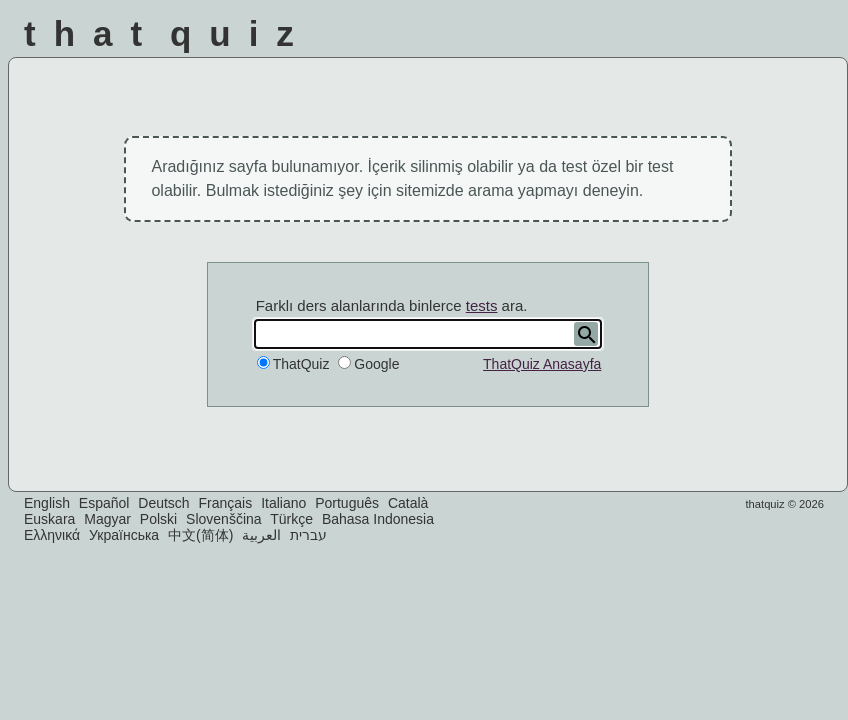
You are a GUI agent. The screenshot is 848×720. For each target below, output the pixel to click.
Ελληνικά (52, 535)
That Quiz (168, 33)
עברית (308, 535)
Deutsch (163, 503)
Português (347, 503)
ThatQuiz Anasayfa (542, 364)
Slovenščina (224, 519)
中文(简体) (200, 535)
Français (226, 503)
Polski (158, 519)
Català (408, 503)
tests (482, 305)
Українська (124, 535)
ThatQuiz (301, 364)
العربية (261, 535)
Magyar (107, 519)
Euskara (49, 519)
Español (104, 503)
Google (376, 364)
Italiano (283, 503)
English (47, 503)
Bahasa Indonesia (378, 519)
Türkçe (291, 519)
